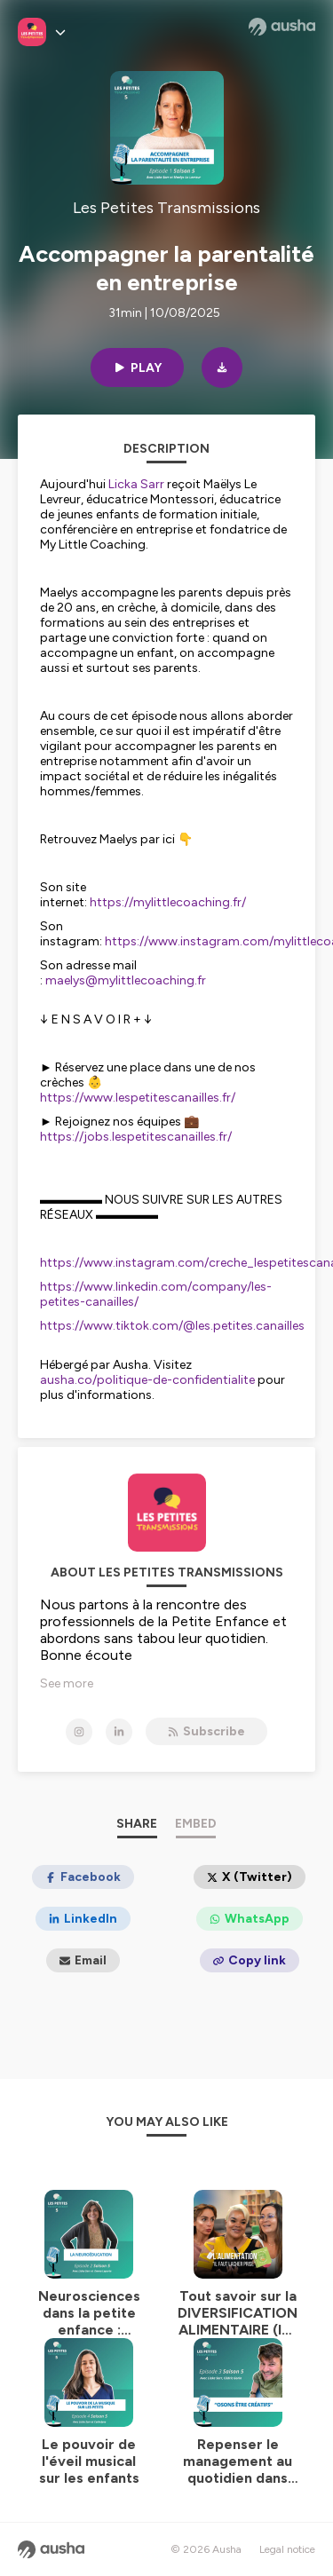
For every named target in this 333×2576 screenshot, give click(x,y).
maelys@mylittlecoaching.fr (125, 980)
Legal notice (287, 2549)
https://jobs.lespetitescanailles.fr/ (136, 1136)
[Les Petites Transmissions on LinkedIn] (119, 1732)
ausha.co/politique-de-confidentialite (147, 1379)
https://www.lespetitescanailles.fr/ (137, 1097)
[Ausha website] (282, 27)
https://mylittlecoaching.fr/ (168, 902)
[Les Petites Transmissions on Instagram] (79, 1732)
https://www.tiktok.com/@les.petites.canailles (172, 1325)
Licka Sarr (136, 484)
